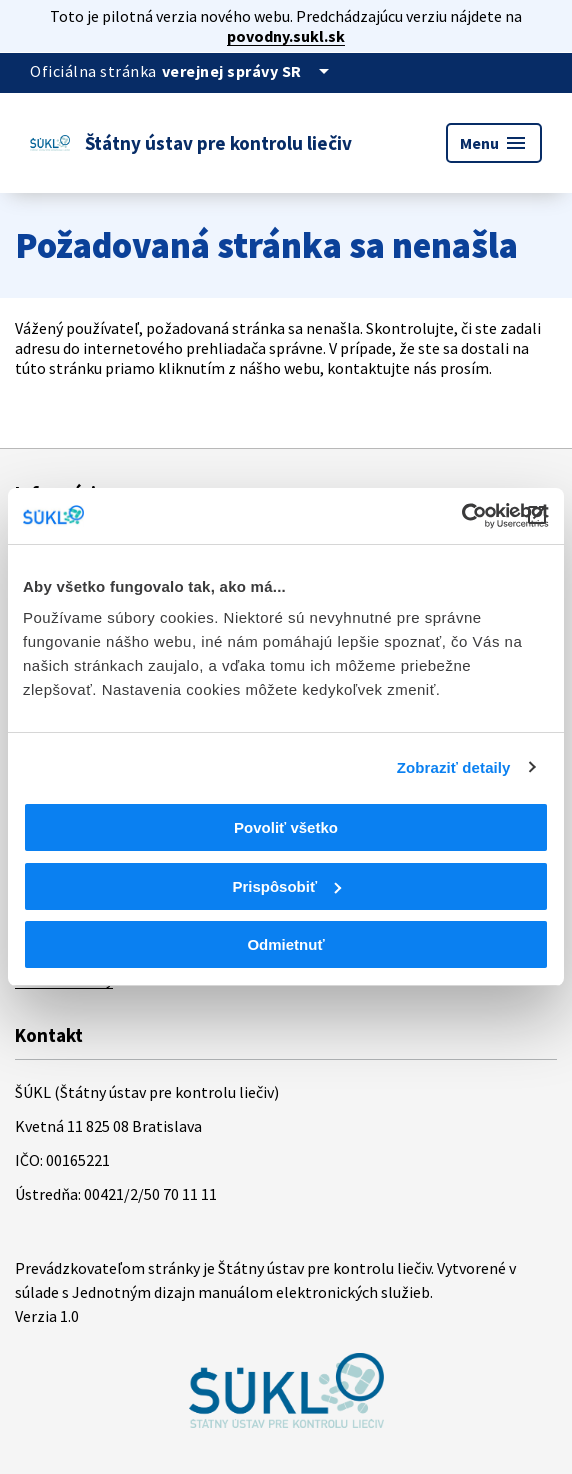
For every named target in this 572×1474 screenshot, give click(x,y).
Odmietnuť (285, 944)
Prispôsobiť (286, 886)
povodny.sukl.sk (286, 36)
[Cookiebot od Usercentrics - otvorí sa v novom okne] (461, 516)
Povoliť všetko (286, 827)
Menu (494, 143)
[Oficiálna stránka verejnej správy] (249, 71)
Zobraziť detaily (454, 767)
